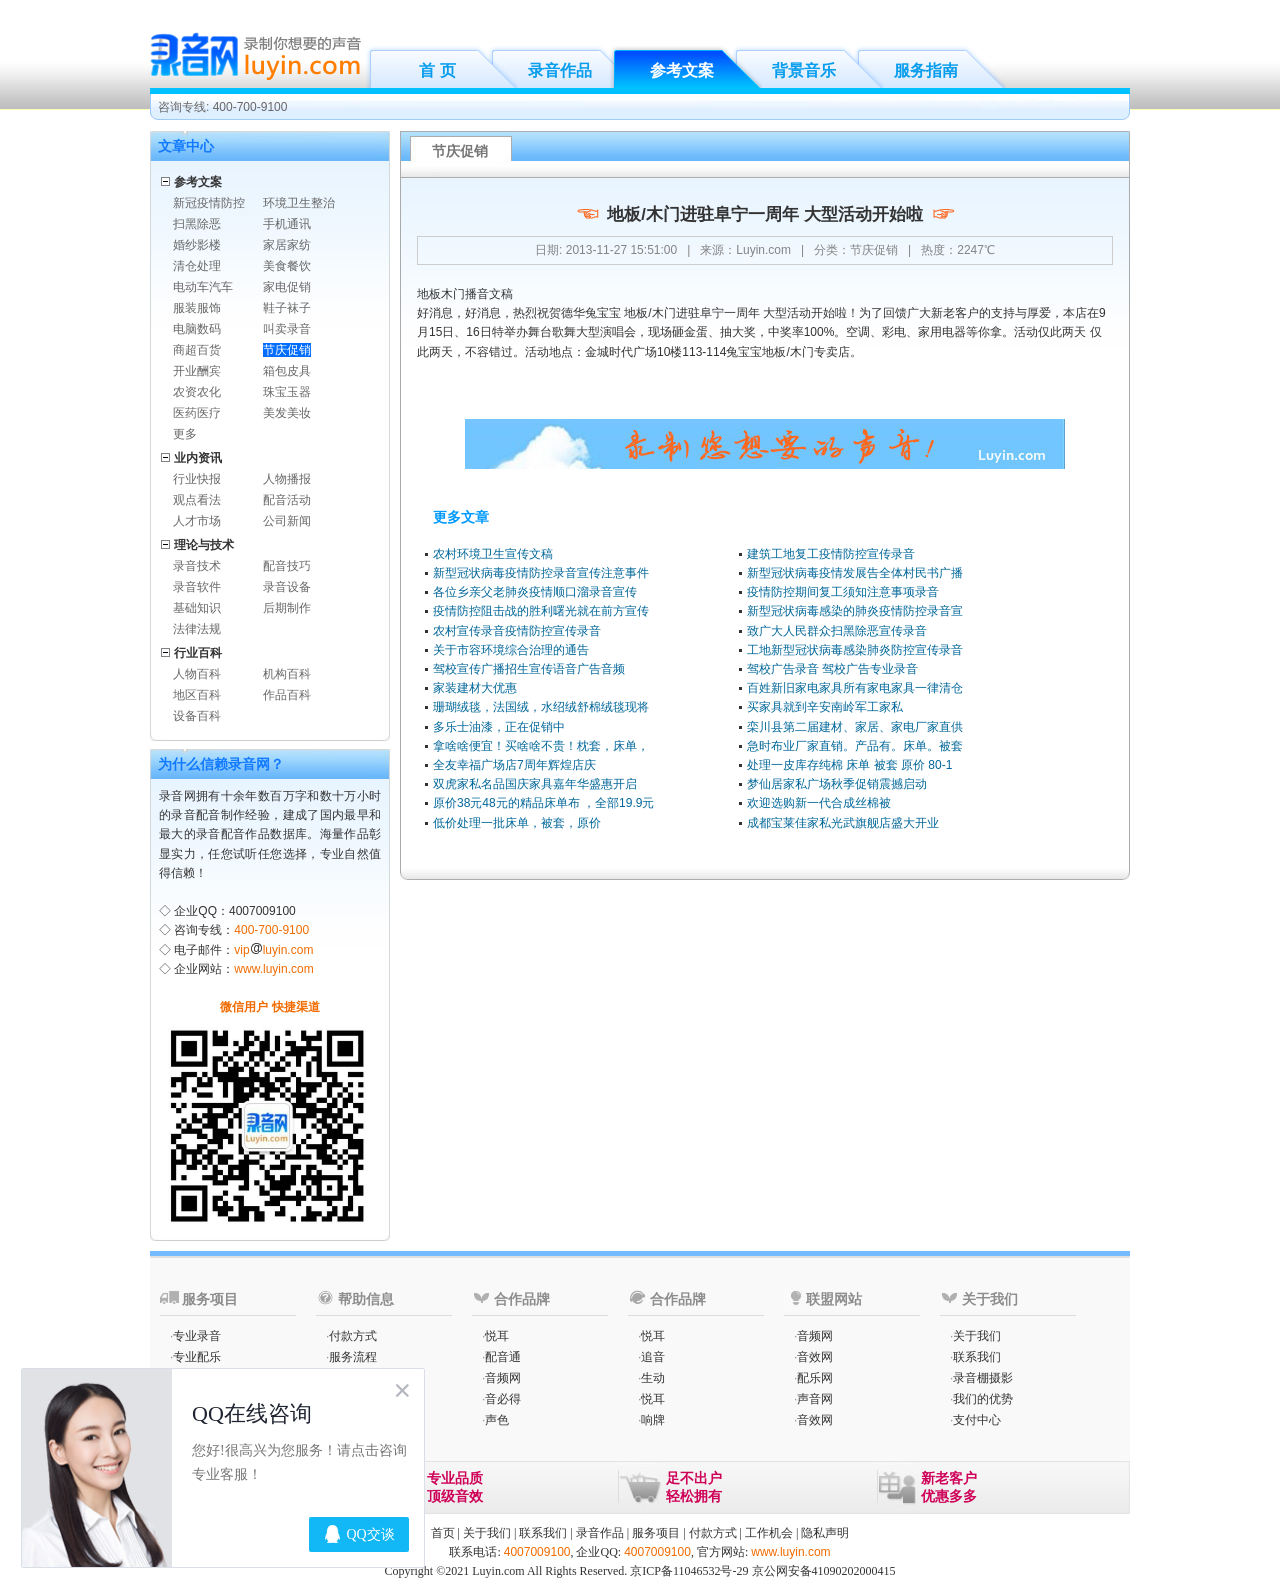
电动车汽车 (203, 287)
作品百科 (287, 695)
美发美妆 (287, 413)
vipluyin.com (273, 950)
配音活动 (287, 500)
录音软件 (197, 587)
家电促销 (287, 287)
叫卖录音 (287, 329)
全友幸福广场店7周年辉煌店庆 (514, 765)
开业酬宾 (197, 371)
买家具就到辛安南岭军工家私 (825, 707)
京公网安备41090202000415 (824, 1571)
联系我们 (977, 1357)
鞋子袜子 (287, 308)
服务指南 (926, 70)
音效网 (815, 1357)
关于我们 (977, 1336)
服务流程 (353, 1357)
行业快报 (197, 479)
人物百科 (197, 674)
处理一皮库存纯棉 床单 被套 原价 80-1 (849, 765)
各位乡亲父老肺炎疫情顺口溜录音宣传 (535, 592)
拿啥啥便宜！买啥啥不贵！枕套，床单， (541, 746)
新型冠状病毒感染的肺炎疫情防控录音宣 (855, 611)
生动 (653, 1378)
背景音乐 (804, 70)
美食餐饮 (287, 266)
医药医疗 (197, 413)
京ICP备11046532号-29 (689, 1571)
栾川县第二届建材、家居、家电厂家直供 (855, 727)
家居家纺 (287, 245)
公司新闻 (287, 521)
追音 (653, 1357)
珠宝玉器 (287, 392)
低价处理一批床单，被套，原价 (517, 823)
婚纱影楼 (197, 245)
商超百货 (197, 350)
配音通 (503, 1357)
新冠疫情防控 (209, 203)
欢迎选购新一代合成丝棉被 (819, 803)
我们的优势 (983, 1399)
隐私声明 (825, 1533)
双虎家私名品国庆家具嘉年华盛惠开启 (535, 784)
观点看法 (197, 500)
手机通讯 (287, 224)
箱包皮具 (287, 371)
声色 (497, 1420)
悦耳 (497, 1336)
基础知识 (197, 608)
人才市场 (197, 521)
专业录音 (197, 1336)
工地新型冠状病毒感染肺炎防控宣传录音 (855, 650)
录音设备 (287, 587)
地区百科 (197, 695)
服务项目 (656, 1533)
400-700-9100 (271, 930)
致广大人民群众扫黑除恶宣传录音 (837, 631)
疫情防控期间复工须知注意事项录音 (843, 592)
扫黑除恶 (197, 224)
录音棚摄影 (983, 1378)
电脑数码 (197, 329)
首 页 (437, 70)
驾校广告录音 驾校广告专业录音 (832, 669)
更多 (185, 434)
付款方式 (353, 1336)
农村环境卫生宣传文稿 (493, 554)
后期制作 (287, 608)
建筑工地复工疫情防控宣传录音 (831, 554)
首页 (443, 1533)
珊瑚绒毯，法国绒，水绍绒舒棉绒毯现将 (541, 707)
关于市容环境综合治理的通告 (511, 650)
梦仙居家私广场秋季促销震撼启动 (837, 784)
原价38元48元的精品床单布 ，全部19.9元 (543, 803)
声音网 (815, 1399)
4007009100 (537, 1552)
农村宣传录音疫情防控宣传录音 (517, 631)
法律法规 (197, 629)
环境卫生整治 (299, 203)
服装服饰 (197, 308)
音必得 (503, 1399)
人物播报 (287, 479)
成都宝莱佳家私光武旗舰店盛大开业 (843, 823)
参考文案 (682, 70)
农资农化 (197, 392)
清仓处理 (197, 266)
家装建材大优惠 (475, 688)
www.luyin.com (273, 969)
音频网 (503, 1378)
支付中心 (977, 1420)
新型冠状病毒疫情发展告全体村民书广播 (855, 573)
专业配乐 (197, 1357)
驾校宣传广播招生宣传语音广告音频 (529, 669)
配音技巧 (287, 566)
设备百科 (197, 716)
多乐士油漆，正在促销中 (499, 727)
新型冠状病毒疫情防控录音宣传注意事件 (541, 573)
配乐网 (815, 1378)
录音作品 (560, 70)
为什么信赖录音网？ (221, 764)
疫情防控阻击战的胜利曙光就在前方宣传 (541, 611)
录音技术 (197, 566)
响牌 (653, 1420)
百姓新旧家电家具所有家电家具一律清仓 (855, 688)
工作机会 (769, 1533)
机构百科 (287, 674)
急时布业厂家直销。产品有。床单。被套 (855, 746)
